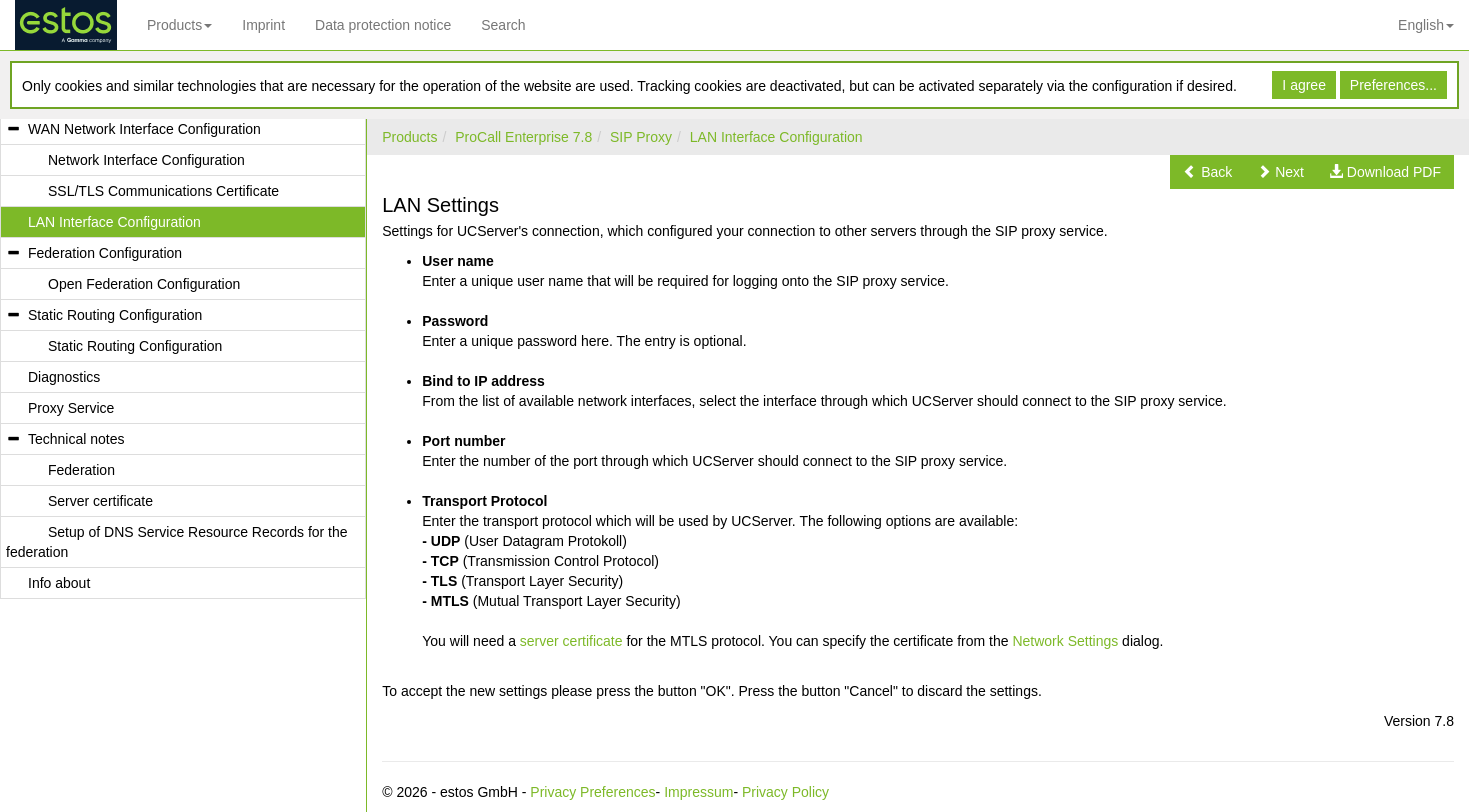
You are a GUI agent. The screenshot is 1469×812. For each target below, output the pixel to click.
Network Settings (1065, 641)
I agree (1304, 85)
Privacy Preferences (592, 792)
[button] (1207, 172)
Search (503, 25)
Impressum (698, 792)
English (1426, 25)
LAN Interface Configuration (776, 137)
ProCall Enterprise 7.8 (523, 137)
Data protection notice (383, 25)
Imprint (263, 25)
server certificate (571, 641)
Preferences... (1393, 85)
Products (179, 25)
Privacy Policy (785, 792)
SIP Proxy (641, 137)
